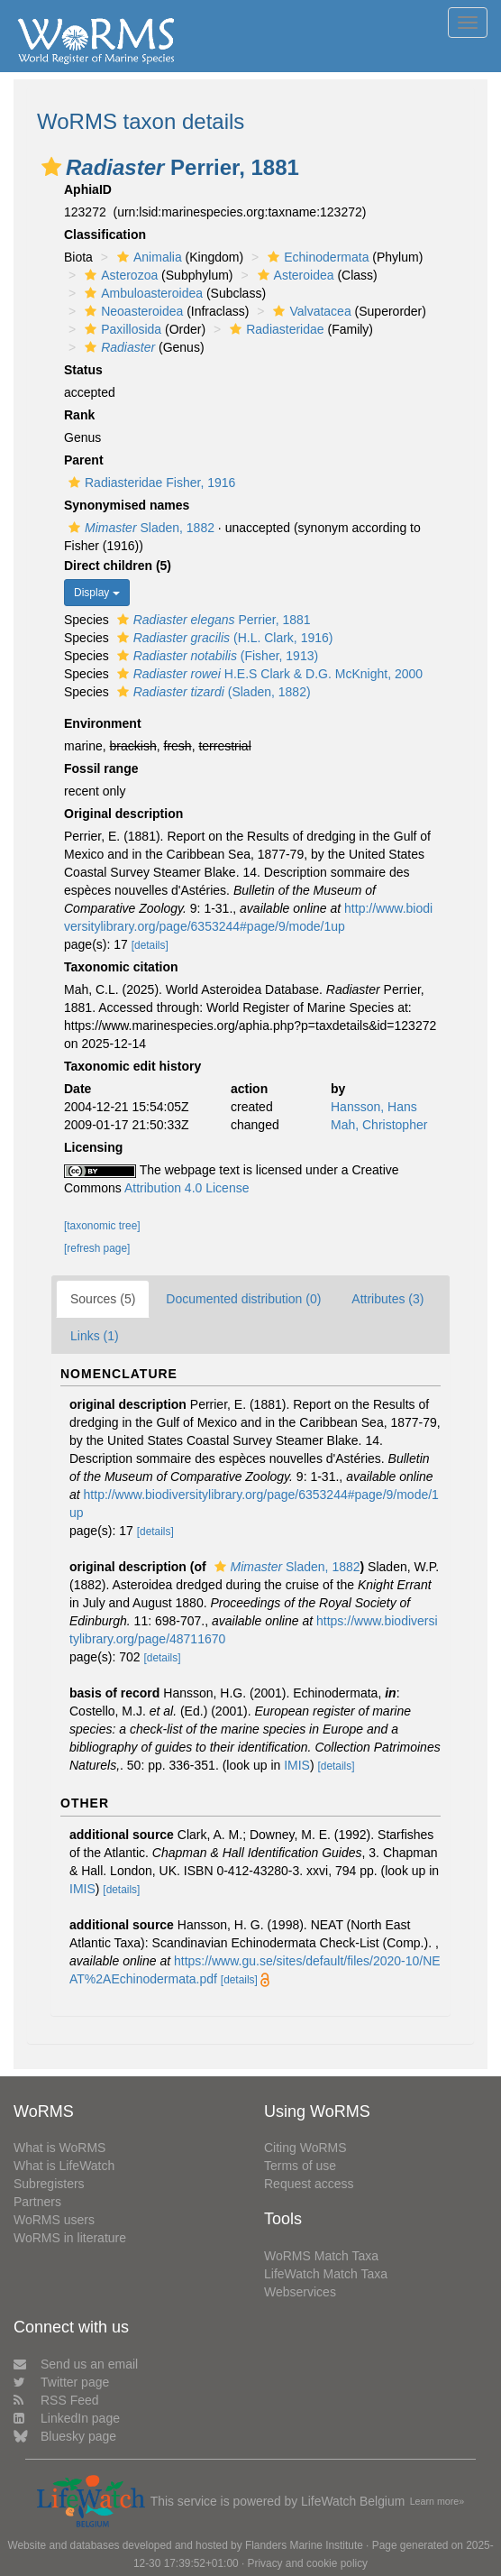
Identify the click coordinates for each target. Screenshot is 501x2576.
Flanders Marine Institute (304, 2545)
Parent (84, 460)
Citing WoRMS (305, 2147)
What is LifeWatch (64, 2165)
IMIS (297, 1765)
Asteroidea (293, 275)
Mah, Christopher (379, 1125)
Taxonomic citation (121, 967)
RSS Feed (56, 2400)
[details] (150, 945)
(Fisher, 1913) (215, 656)
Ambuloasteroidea (141, 293)
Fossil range (101, 768)
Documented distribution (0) (243, 1299)
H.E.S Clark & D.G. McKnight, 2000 (268, 674)
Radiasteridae (274, 329)
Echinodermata (316, 257)
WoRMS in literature (70, 2238)
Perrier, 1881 (212, 619)
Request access (309, 2183)
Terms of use (300, 2165)
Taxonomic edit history (132, 1066)
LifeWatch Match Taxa (325, 2274)
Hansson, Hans (374, 1106)
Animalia (147, 257)
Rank (79, 415)
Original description (123, 813)
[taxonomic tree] (102, 1225)
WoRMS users (54, 2220)
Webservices (300, 2292)
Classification (105, 234)
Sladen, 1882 (139, 527)
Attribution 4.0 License (187, 1188)
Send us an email (76, 2364)
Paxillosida (120, 329)
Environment (102, 723)
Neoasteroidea (131, 311)
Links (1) (94, 1336)
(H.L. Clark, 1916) (223, 637)
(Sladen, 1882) (212, 692)
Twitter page (61, 2382)
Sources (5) (102, 1299)
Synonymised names (126, 505)
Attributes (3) (387, 1299)
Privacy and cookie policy (308, 2563)
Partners (37, 2201)
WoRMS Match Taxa (321, 2256)
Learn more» (437, 2501)
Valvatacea (310, 311)
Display (97, 592)
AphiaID (88, 189)
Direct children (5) (117, 565)
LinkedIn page (67, 2418)
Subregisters (49, 2183)
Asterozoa (119, 275)
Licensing (93, 1147)
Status (83, 370)
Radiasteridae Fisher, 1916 (149, 482)
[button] (51, 167)
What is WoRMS (59, 2147)
